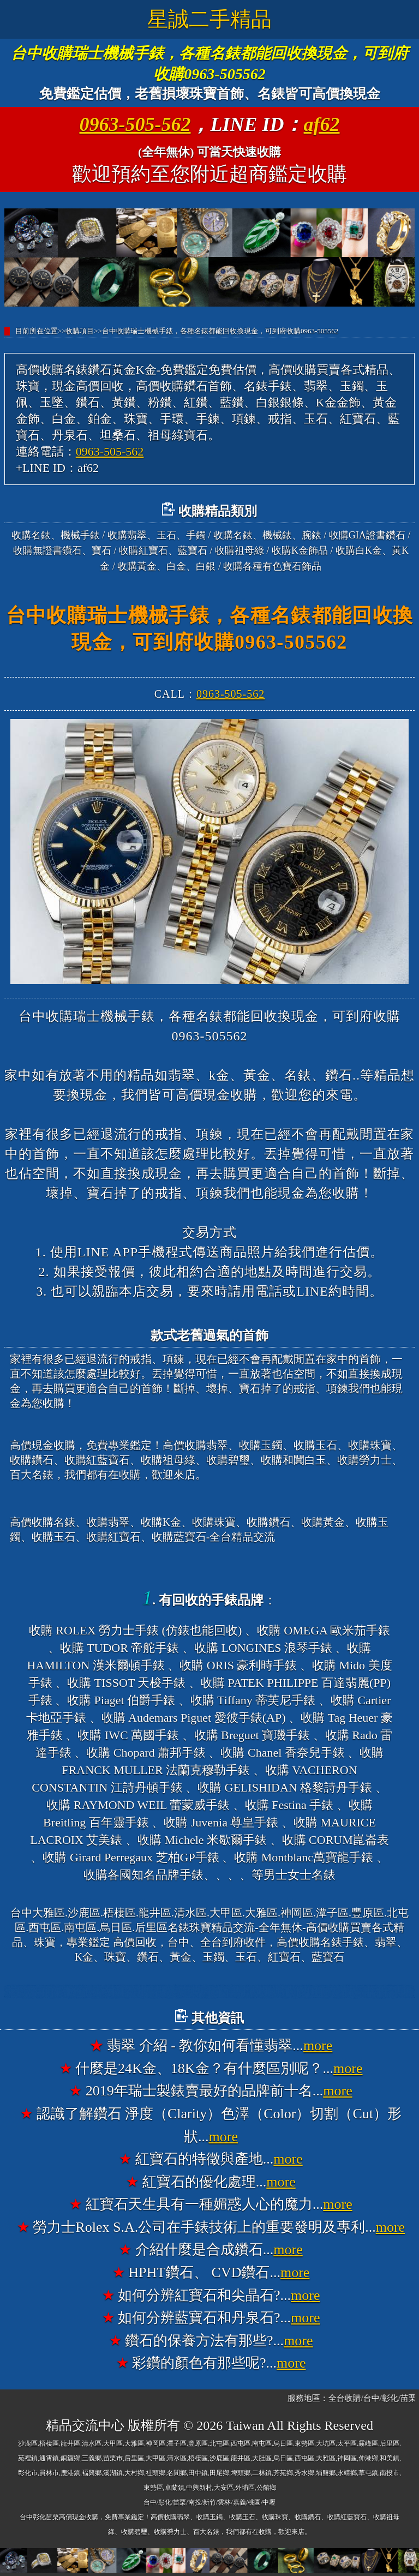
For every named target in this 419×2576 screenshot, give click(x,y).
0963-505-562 (134, 124)
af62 (322, 124)
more (317, 2045)
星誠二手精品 (209, 19)
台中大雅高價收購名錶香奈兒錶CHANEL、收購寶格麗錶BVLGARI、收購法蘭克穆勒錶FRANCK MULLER (235, 1992)
